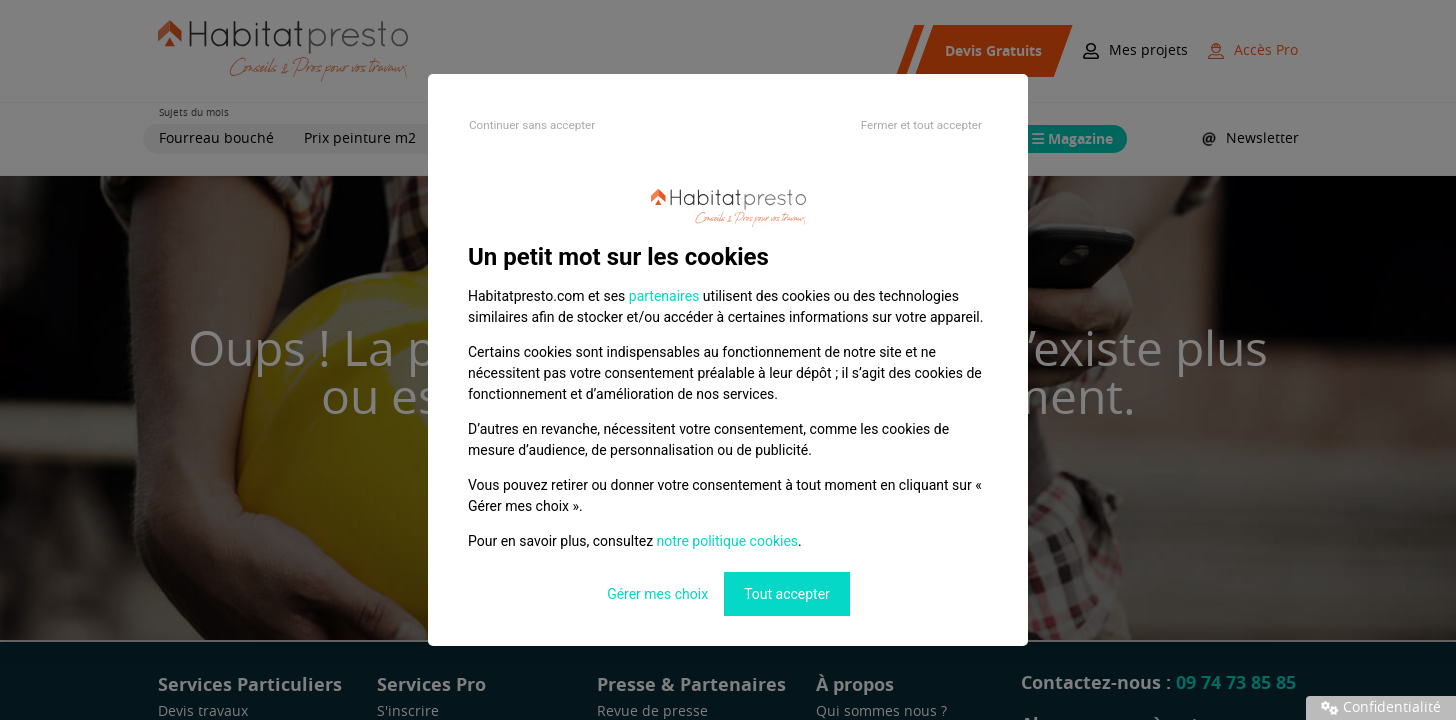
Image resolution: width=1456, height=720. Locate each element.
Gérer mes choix (657, 594)
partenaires (664, 296)
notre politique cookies (727, 541)
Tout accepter (787, 594)
